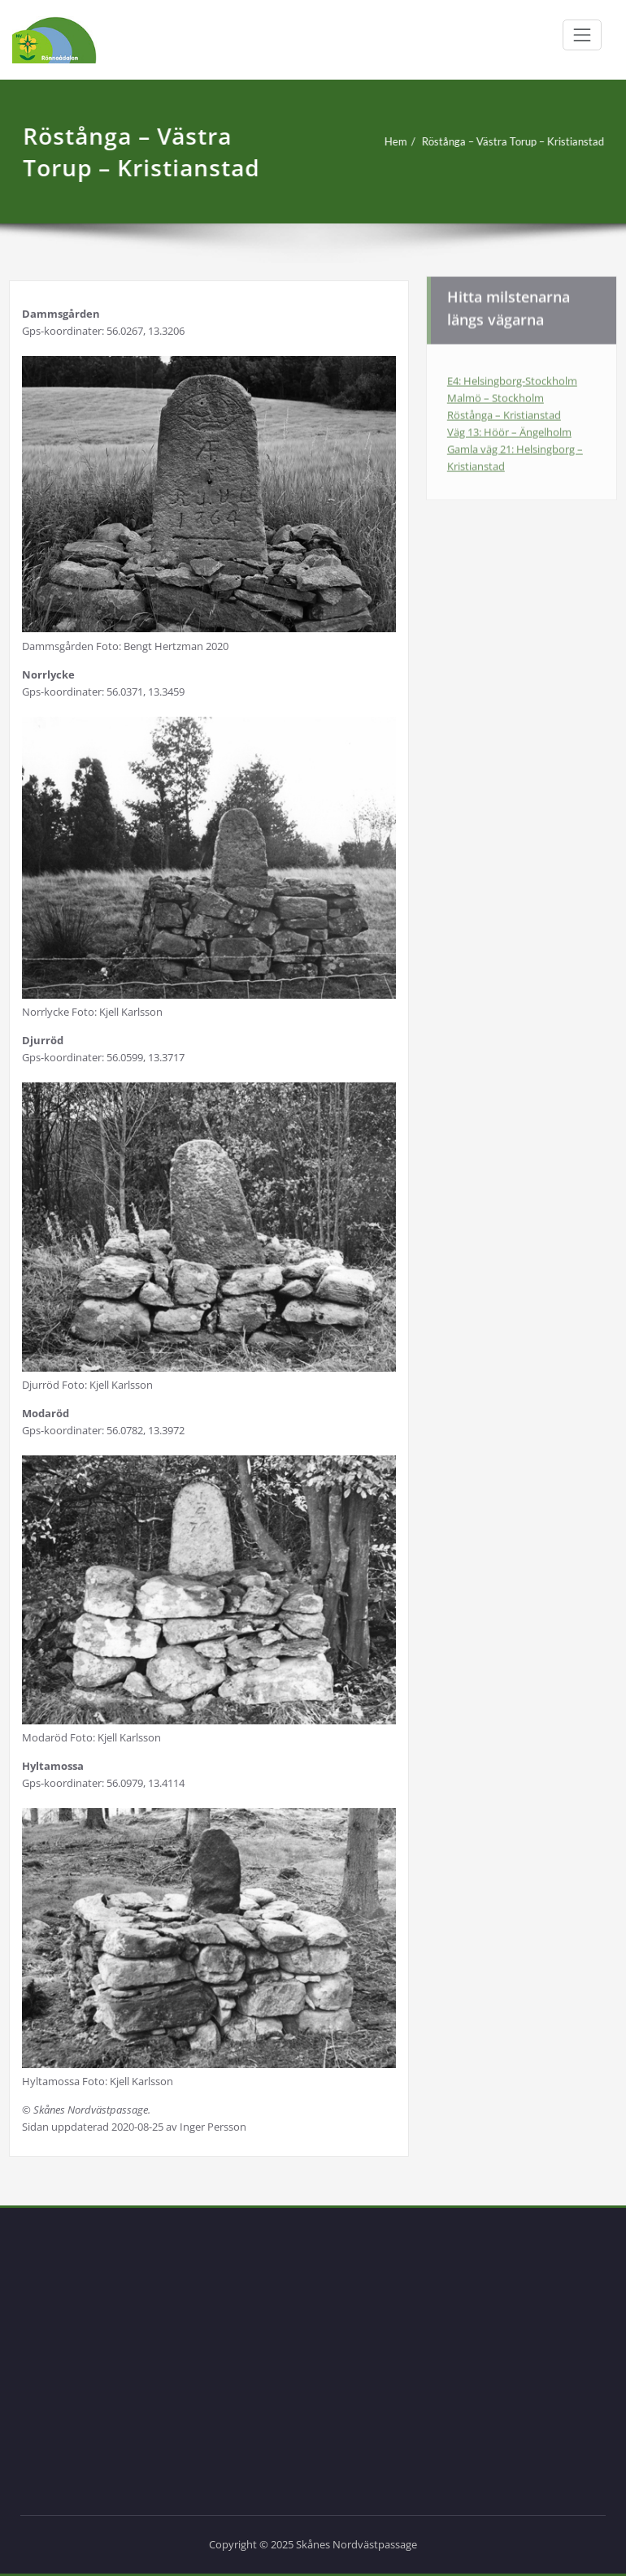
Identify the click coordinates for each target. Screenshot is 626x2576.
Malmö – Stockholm (495, 394)
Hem (391, 141)
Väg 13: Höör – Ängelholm (509, 428)
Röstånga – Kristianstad (504, 411)
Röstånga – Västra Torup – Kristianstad (508, 141)
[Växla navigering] (582, 35)
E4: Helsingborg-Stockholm (512, 377)
